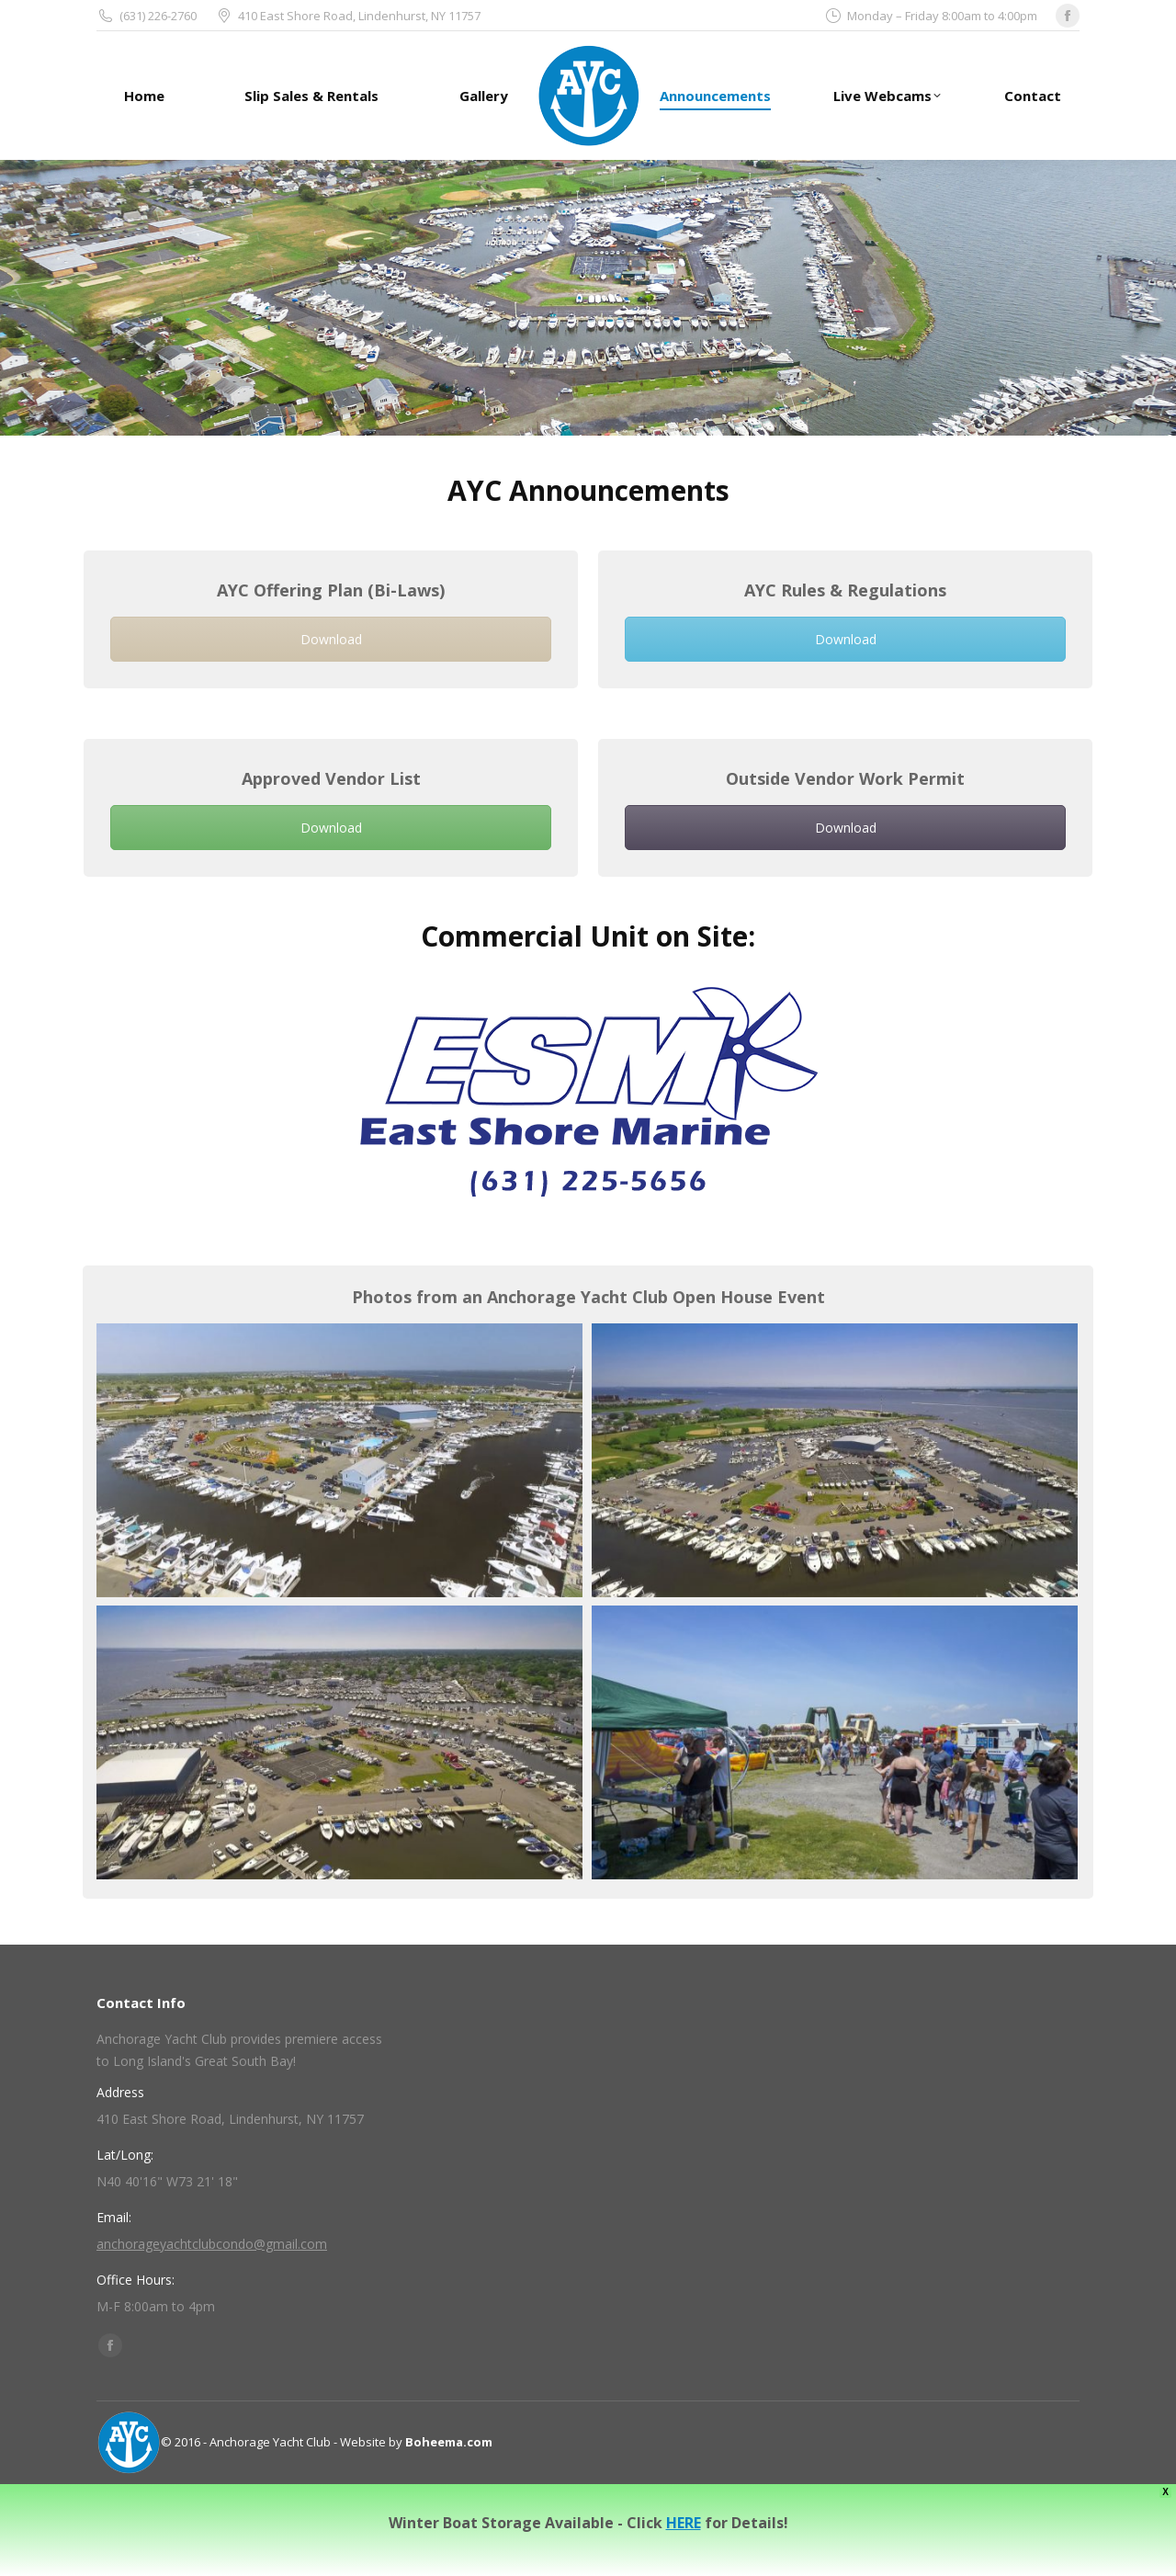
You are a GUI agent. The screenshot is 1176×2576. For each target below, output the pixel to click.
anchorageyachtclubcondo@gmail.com (211, 2244)
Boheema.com (448, 2442)
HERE (683, 2523)
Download (331, 639)
